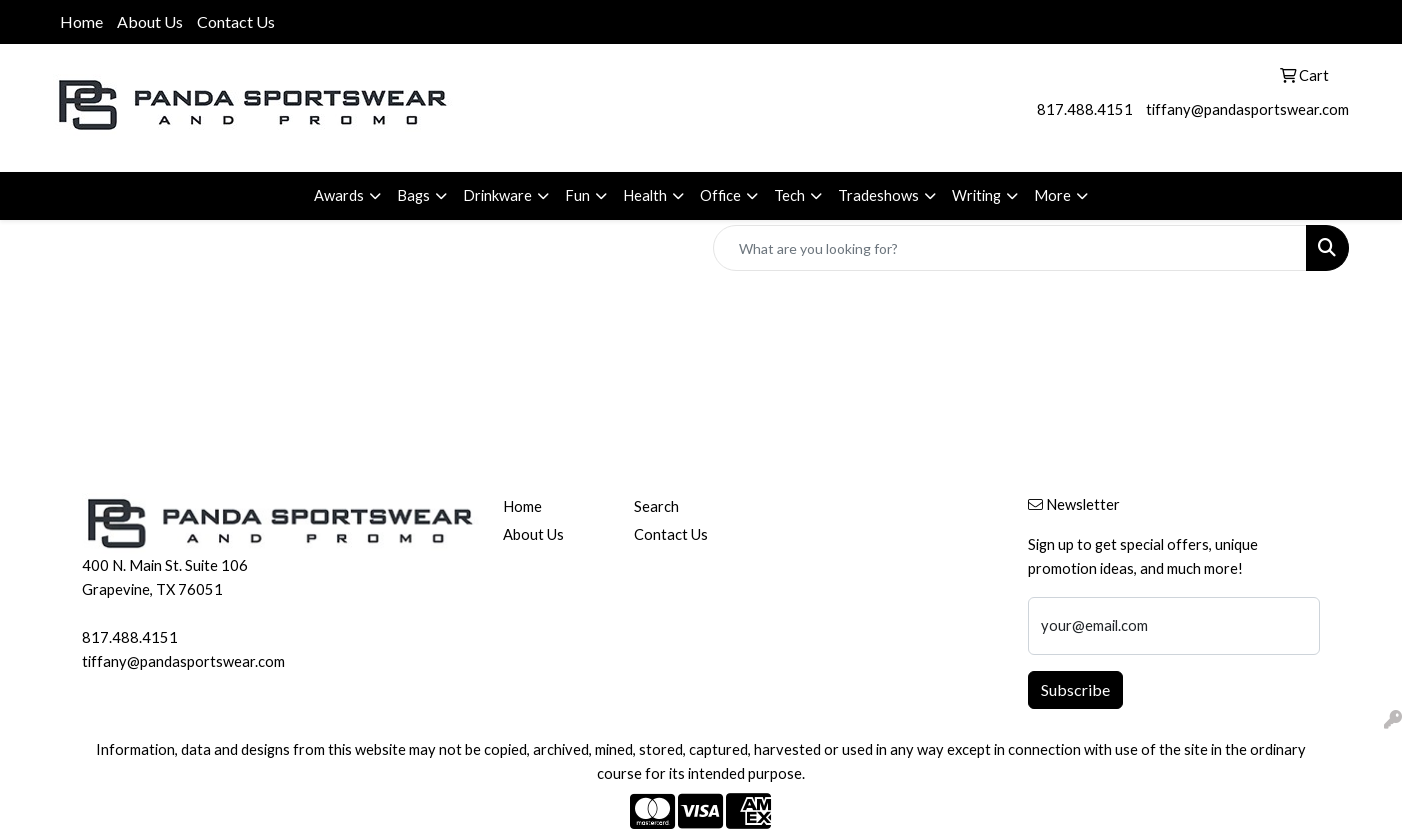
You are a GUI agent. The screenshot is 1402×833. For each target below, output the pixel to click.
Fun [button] (577, 195)
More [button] (1052, 195)
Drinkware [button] (497, 195)
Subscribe (1075, 689)
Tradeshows (878, 195)
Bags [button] (413, 195)
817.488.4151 (1085, 109)
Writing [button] (976, 195)
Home (81, 21)
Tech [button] (789, 195)
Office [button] (720, 195)
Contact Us (236, 21)
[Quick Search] (1010, 248)
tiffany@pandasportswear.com (1247, 109)
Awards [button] (339, 195)
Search (656, 506)
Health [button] (645, 195)
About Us (150, 21)
